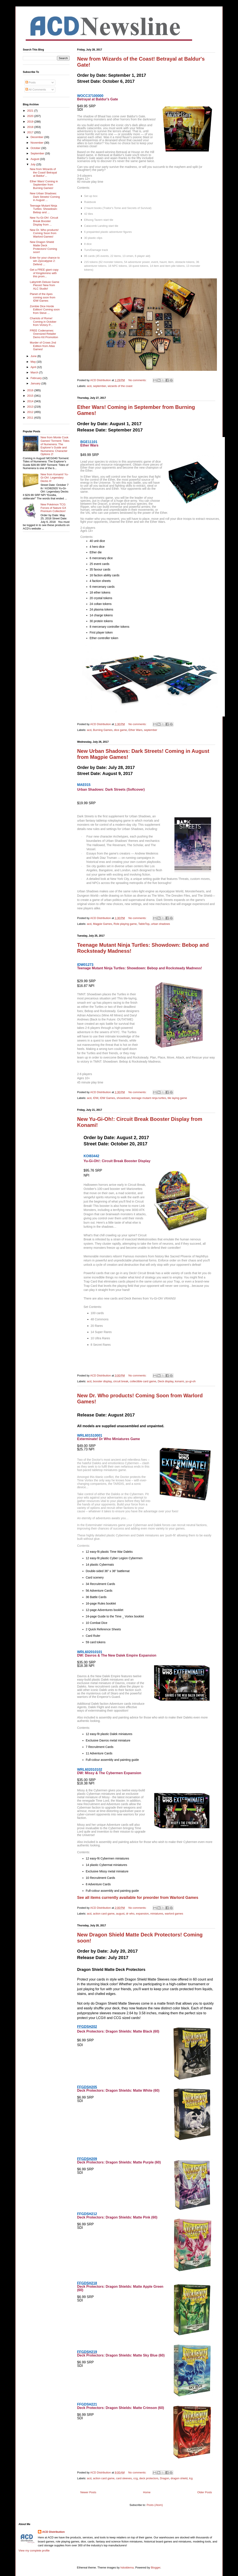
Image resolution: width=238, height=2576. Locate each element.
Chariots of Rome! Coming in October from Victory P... (43, 322)
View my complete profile (34, 2550)
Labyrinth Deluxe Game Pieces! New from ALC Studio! (44, 285)
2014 (30, 401)
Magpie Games (102, 923)
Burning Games (102, 730)
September (38, 153)
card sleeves (124, 2478)
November (37, 142)
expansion (142, 1913)
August (35, 159)
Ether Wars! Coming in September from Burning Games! (44, 185)
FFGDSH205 (87, 2087)
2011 (30, 417)
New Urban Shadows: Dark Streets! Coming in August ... (45, 197)
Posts (30, 82)
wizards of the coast (120, 386)
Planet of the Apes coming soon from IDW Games (42, 297)
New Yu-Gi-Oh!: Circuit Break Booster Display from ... (44, 221)
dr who (130, 1913)
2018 (30, 127)
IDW (95, 1098)
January (36, 383)
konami (179, 1381)
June (34, 356)
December (37, 137)
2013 (30, 406)
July (33, 164)
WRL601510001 (89, 1435)
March (35, 372)
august (120, 1913)
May (34, 361)
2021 (30, 110)
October (36, 148)
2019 (30, 121)
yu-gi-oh (190, 1381)
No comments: (137, 380)
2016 (30, 390)
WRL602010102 (89, 1769)
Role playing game (125, 923)
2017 (30, 132)
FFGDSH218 (87, 2283)
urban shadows (160, 923)
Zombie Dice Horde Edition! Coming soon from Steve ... (45, 310)
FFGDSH (87, 2352)
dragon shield (179, 2478)
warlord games (174, 1913)
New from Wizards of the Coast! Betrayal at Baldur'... (43, 172)
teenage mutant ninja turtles (148, 1098)
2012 (30, 412)
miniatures (156, 1913)
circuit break (120, 1381)
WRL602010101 (89, 1652)
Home (147, 2492)
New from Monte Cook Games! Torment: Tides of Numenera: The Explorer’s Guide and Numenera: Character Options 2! (54, 446)
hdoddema (127, 2567)
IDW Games (107, 1098)
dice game (120, 730)
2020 (30, 116)
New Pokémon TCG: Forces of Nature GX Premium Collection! (53, 508)
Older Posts (204, 2492)
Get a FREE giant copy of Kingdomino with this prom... (44, 273)
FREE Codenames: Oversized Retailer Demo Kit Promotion (44, 334)
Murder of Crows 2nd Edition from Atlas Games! (43, 346)
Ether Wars (136, 730)
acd (89, 386)
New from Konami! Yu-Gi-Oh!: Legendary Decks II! (54, 478)
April (34, 367)
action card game (104, 1913)
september (99, 386)
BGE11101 (88, 442)
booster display (102, 1381)
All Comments (35, 89)
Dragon (164, 2478)
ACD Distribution (53, 2531)
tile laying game (177, 1098)
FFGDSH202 (87, 2026)
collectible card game (143, 1381)
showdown (123, 1098)
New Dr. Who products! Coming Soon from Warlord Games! (44, 233)
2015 (30, 395)
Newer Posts (88, 2492)
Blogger (155, 2567)
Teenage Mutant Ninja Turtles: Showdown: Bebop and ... (44, 209)
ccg (135, 2478)
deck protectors (148, 2478)
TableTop (143, 923)
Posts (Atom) (155, 2505)
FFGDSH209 (87, 2159)
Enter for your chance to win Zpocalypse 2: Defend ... (45, 261)
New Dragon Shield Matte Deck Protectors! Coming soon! (43, 247)
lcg (191, 2478)
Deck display (165, 1381)
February (37, 378)
